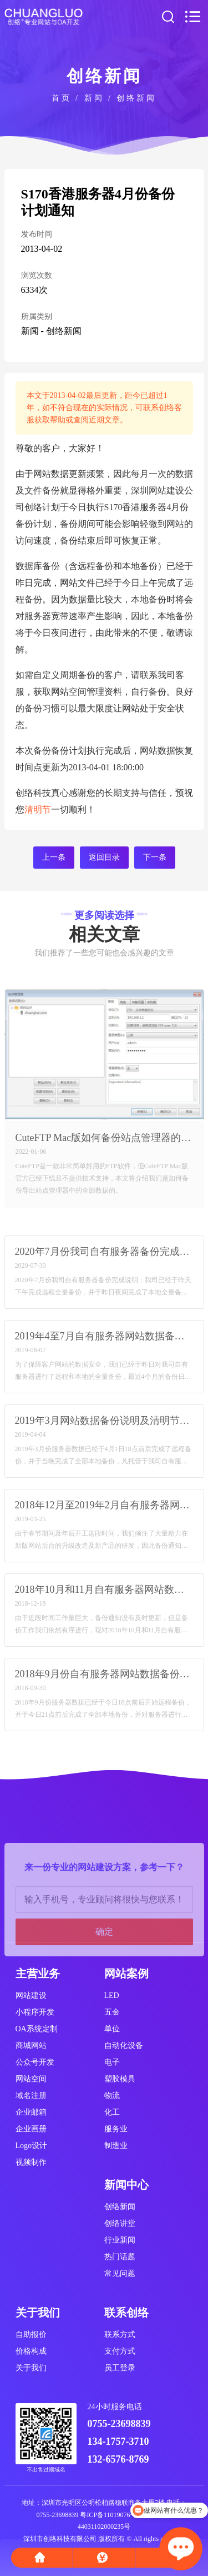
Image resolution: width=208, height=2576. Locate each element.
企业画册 (31, 2129)
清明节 (37, 809)
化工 (112, 2112)
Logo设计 (32, 2145)
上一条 (53, 857)
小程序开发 (35, 2012)
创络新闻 (136, 98)
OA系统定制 (37, 2029)
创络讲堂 (119, 2223)
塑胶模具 (119, 2079)
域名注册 (31, 2095)
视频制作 (31, 2162)
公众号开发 (35, 2062)
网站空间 (31, 2079)
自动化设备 (123, 2045)
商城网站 (31, 2045)
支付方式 (119, 2351)
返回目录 (104, 857)
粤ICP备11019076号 (108, 2515)
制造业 (116, 2145)
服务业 (116, 2129)
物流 (112, 2095)
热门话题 (119, 2257)
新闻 (94, 98)
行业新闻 (119, 2240)
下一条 (154, 857)
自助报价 (31, 2334)
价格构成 (31, 2351)
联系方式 (119, 2334)
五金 (112, 2012)
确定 (104, 1982)
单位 (112, 2029)
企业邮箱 (31, 2112)
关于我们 (31, 2368)
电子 (112, 2062)
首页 (62, 98)
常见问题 (119, 2273)
